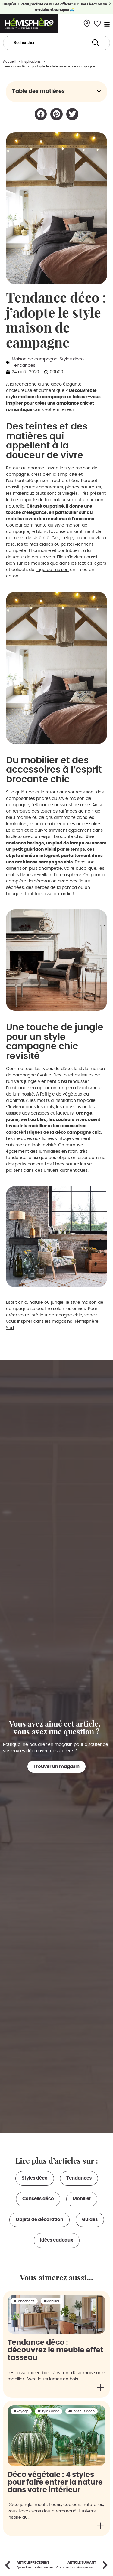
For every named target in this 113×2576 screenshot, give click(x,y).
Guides (90, 2219)
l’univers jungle (21, 1081)
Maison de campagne (35, 359)
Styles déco (72, 359)
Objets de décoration (39, 2219)
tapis (49, 1107)
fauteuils (65, 1113)
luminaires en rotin (58, 1151)
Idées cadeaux (56, 2240)
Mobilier (82, 2198)
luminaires (16, 824)
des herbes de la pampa (51, 888)
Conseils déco (38, 2198)
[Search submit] (95, 43)
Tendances (23, 365)
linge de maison (52, 570)
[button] (99, 91)
